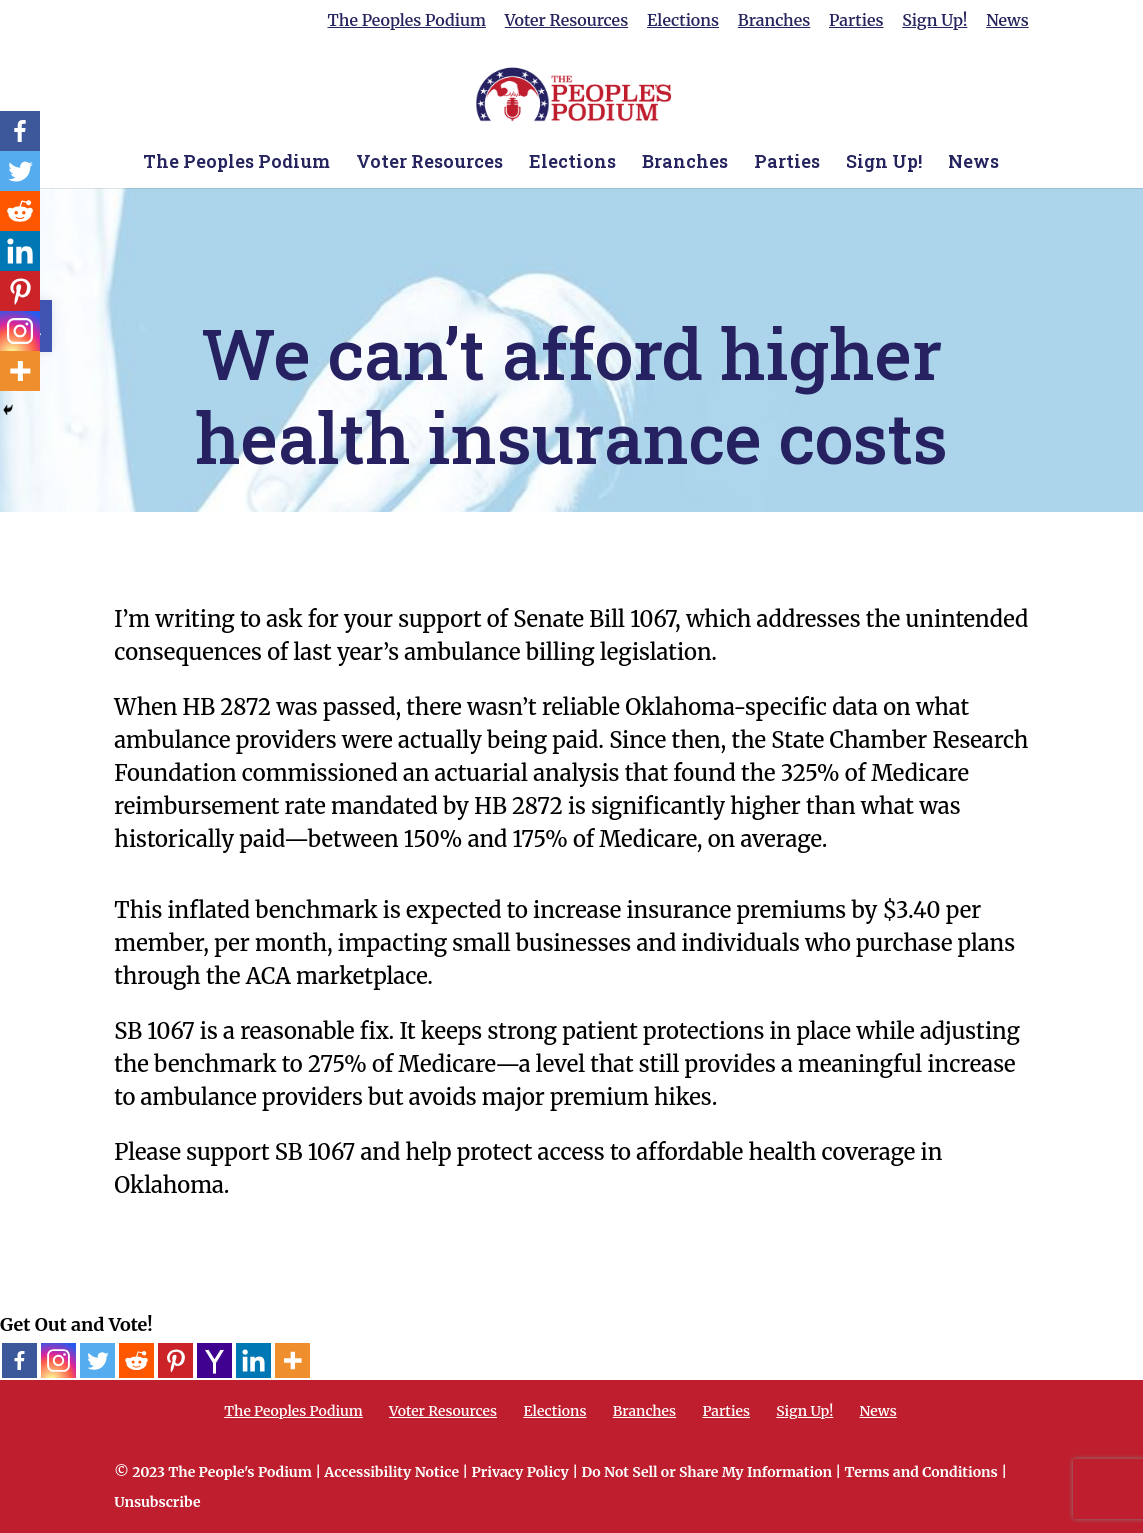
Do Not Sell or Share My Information (706, 1472)
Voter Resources (566, 21)
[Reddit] (136, 1360)
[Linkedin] (253, 1360)
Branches (774, 21)
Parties (856, 21)
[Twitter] (97, 1360)
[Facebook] (19, 1360)
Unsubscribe (157, 1502)
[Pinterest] (175, 1360)
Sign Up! (934, 21)
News (1007, 21)
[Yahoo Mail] (214, 1360)
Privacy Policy (520, 1472)
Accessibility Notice (391, 1472)
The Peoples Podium (407, 21)
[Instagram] (58, 1360)
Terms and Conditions (921, 1472)
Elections (683, 21)
